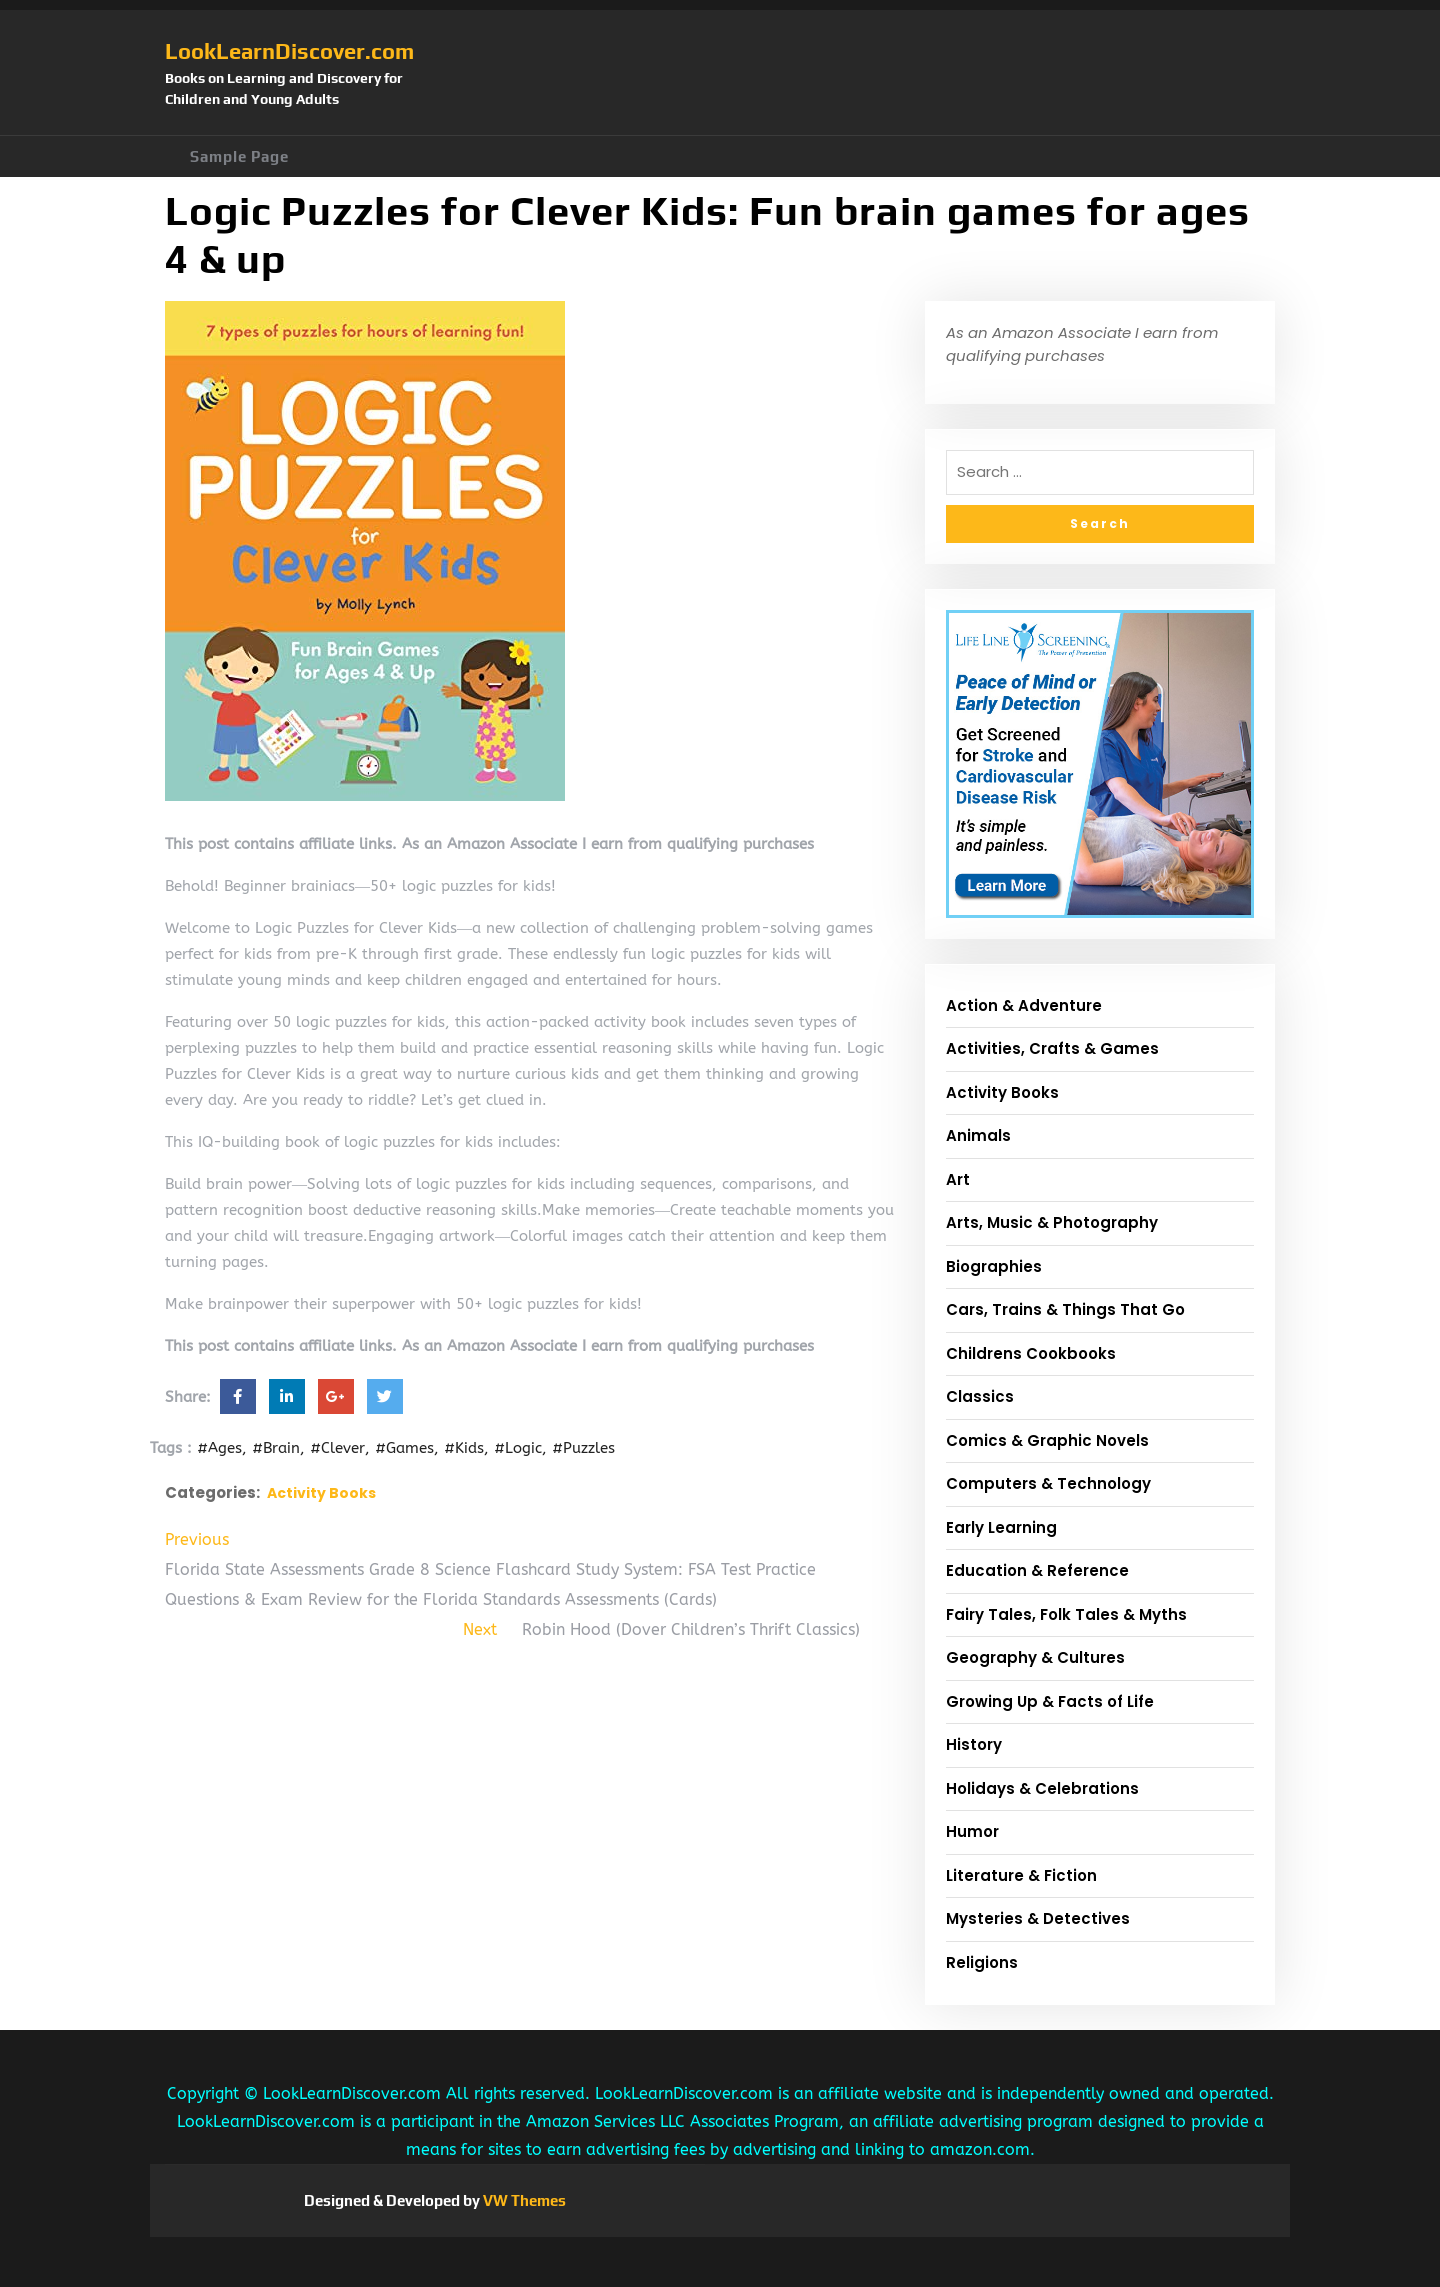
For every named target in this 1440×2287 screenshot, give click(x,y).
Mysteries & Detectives (1038, 1918)
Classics (980, 1396)
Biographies (994, 1266)
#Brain (276, 1448)
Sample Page (239, 156)
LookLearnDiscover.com (289, 51)
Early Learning (1001, 1527)
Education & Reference (1037, 1570)
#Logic (518, 1448)
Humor (972, 1831)
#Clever (337, 1448)
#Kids (464, 1448)
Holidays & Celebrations (1042, 1788)
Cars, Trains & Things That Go (1065, 1309)
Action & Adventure (1024, 1005)
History (974, 1744)
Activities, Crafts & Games (1052, 1048)
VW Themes (523, 2200)
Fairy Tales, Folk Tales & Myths (1066, 1614)
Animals (978, 1135)
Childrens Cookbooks (1031, 1353)
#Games (404, 1448)
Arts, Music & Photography (1052, 1222)
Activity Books (321, 1493)
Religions (982, 1962)
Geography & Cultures (1035, 1657)
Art (958, 1179)
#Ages (219, 1448)
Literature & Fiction (1021, 1875)
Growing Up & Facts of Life (1050, 1701)
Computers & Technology (1048, 1483)
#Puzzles (583, 1448)
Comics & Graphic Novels (1047, 1440)
